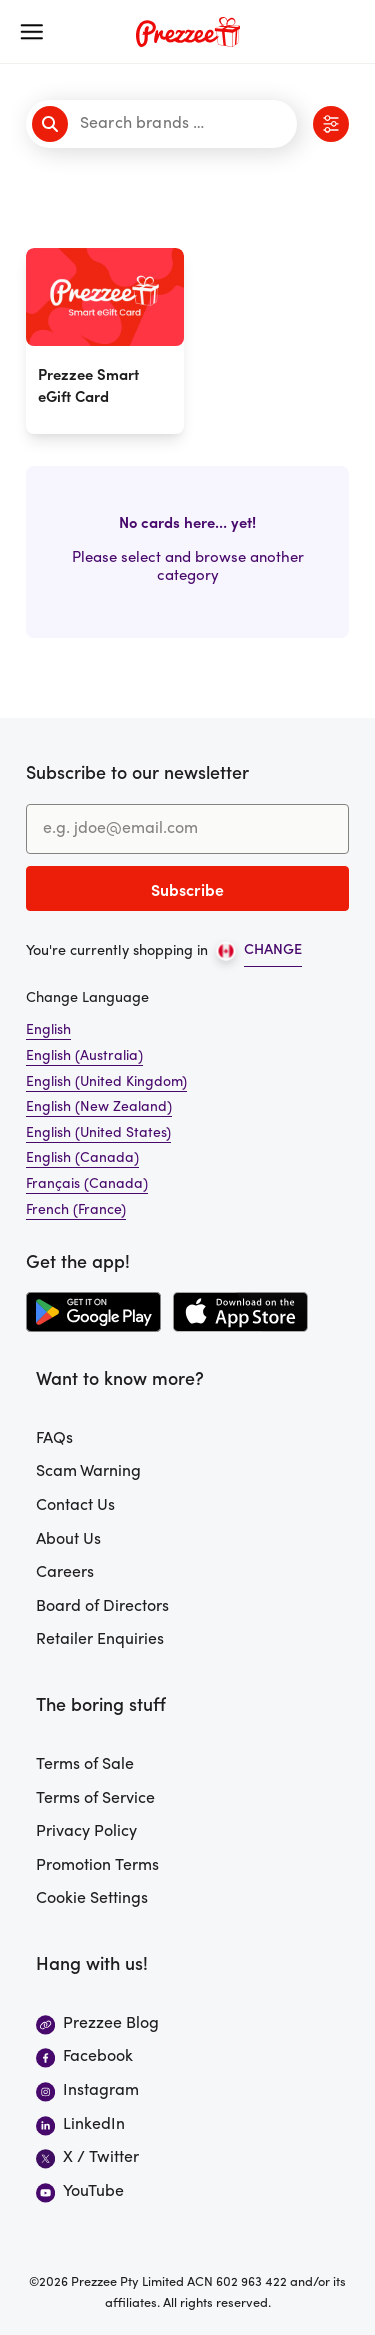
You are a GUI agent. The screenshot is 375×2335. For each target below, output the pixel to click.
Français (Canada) (87, 1184)
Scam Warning (88, 1472)
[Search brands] (164, 124)
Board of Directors (102, 1607)
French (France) (76, 1210)
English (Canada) (82, 1158)
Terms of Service (95, 1799)
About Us (68, 1540)
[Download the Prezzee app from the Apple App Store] (240, 1312)
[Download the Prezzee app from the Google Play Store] (93, 1312)
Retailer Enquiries (100, 1640)
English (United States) (98, 1133)
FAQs (54, 1439)
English (48, 1030)
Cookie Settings (92, 1899)
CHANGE (273, 950)
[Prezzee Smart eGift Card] (105, 341)
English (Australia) (84, 1056)
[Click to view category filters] (331, 124)
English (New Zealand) (99, 1107)
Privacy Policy (86, 1832)
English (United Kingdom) (106, 1082)
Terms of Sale (85, 1765)
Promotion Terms (97, 1866)
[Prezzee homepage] (188, 32)
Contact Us (75, 1506)
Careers (65, 1573)
